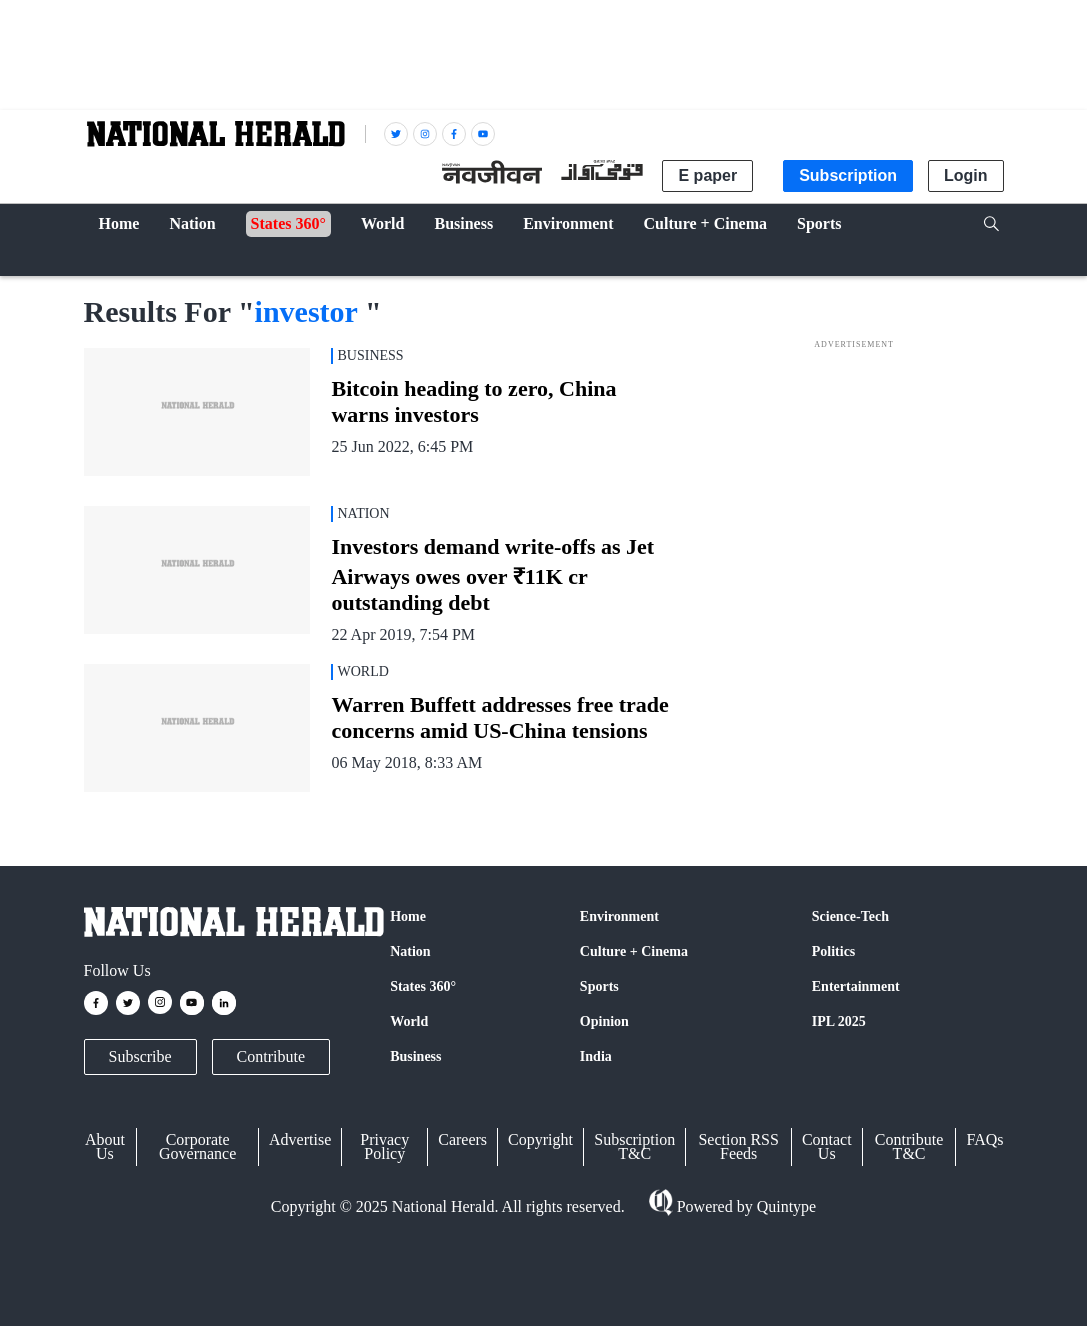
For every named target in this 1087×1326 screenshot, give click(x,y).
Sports (599, 986)
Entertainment (856, 986)
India (596, 1056)
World (409, 1021)
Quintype (785, 1206)
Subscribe (140, 1056)
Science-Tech (850, 916)
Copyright (540, 1139)
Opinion (604, 1021)
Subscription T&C (634, 1146)
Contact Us (827, 1146)
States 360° (423, 986)
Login (966, 175)
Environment (619, 916)
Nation (410, 951)
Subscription (848, 175)
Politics (834, 951)
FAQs (984, 1139)
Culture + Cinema (634, 951)
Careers (462, 1139)
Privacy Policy (384, 1146)
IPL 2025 (839, 1021)
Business (415, 1056)
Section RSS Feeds (738, 1146)
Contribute (271, 1056)
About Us (105, 1146)
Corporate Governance (197, 1146)
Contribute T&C (909, 1146)
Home (408, 916)
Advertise (300, 1139)
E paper (707, 175)
